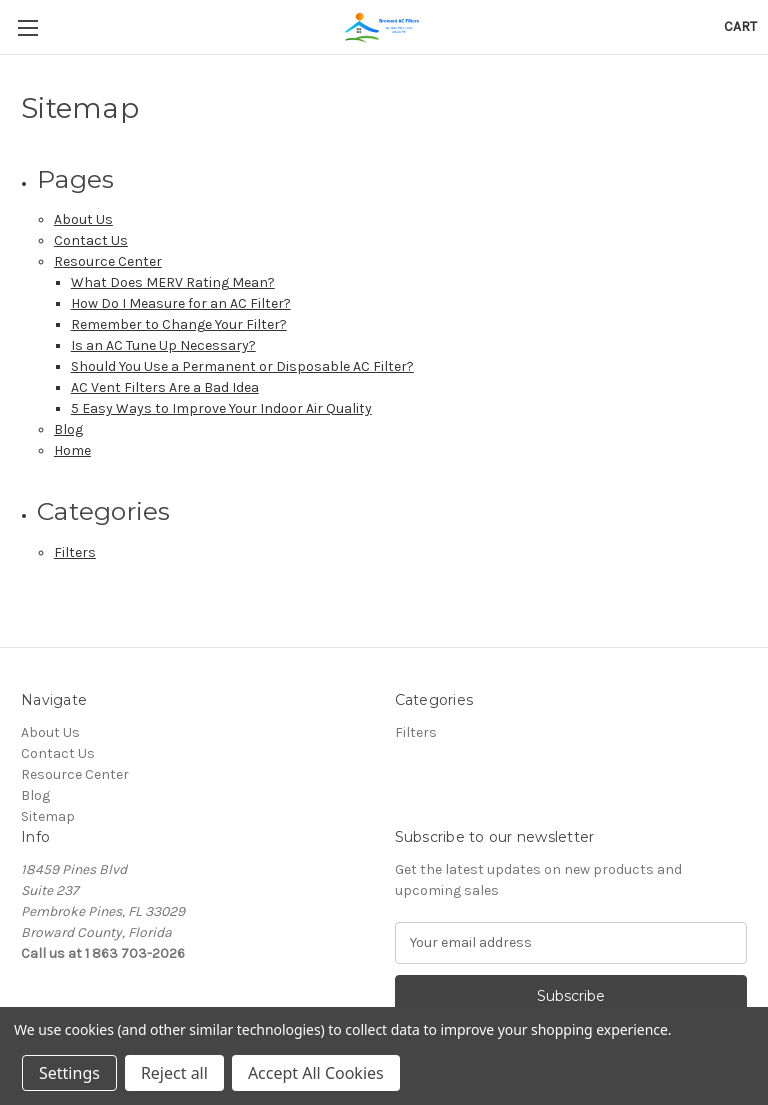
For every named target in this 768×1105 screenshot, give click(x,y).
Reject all (174, 1073)
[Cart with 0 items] (740, 26)
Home (72, 450)
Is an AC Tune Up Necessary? (163, 345)
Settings (69, 1073)
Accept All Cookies (316, 1073)
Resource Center (108, 261)
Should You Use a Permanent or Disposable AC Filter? (242, 366)
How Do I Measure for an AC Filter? (181, 303)
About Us (83, 219)
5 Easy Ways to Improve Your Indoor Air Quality (221, 408)
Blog (68, 429)
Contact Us (91, 240)
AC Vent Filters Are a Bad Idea (165, 387)
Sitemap (48, 816)
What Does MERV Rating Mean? (173, 282)
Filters (75, 552)
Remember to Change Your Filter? (179, 324)
